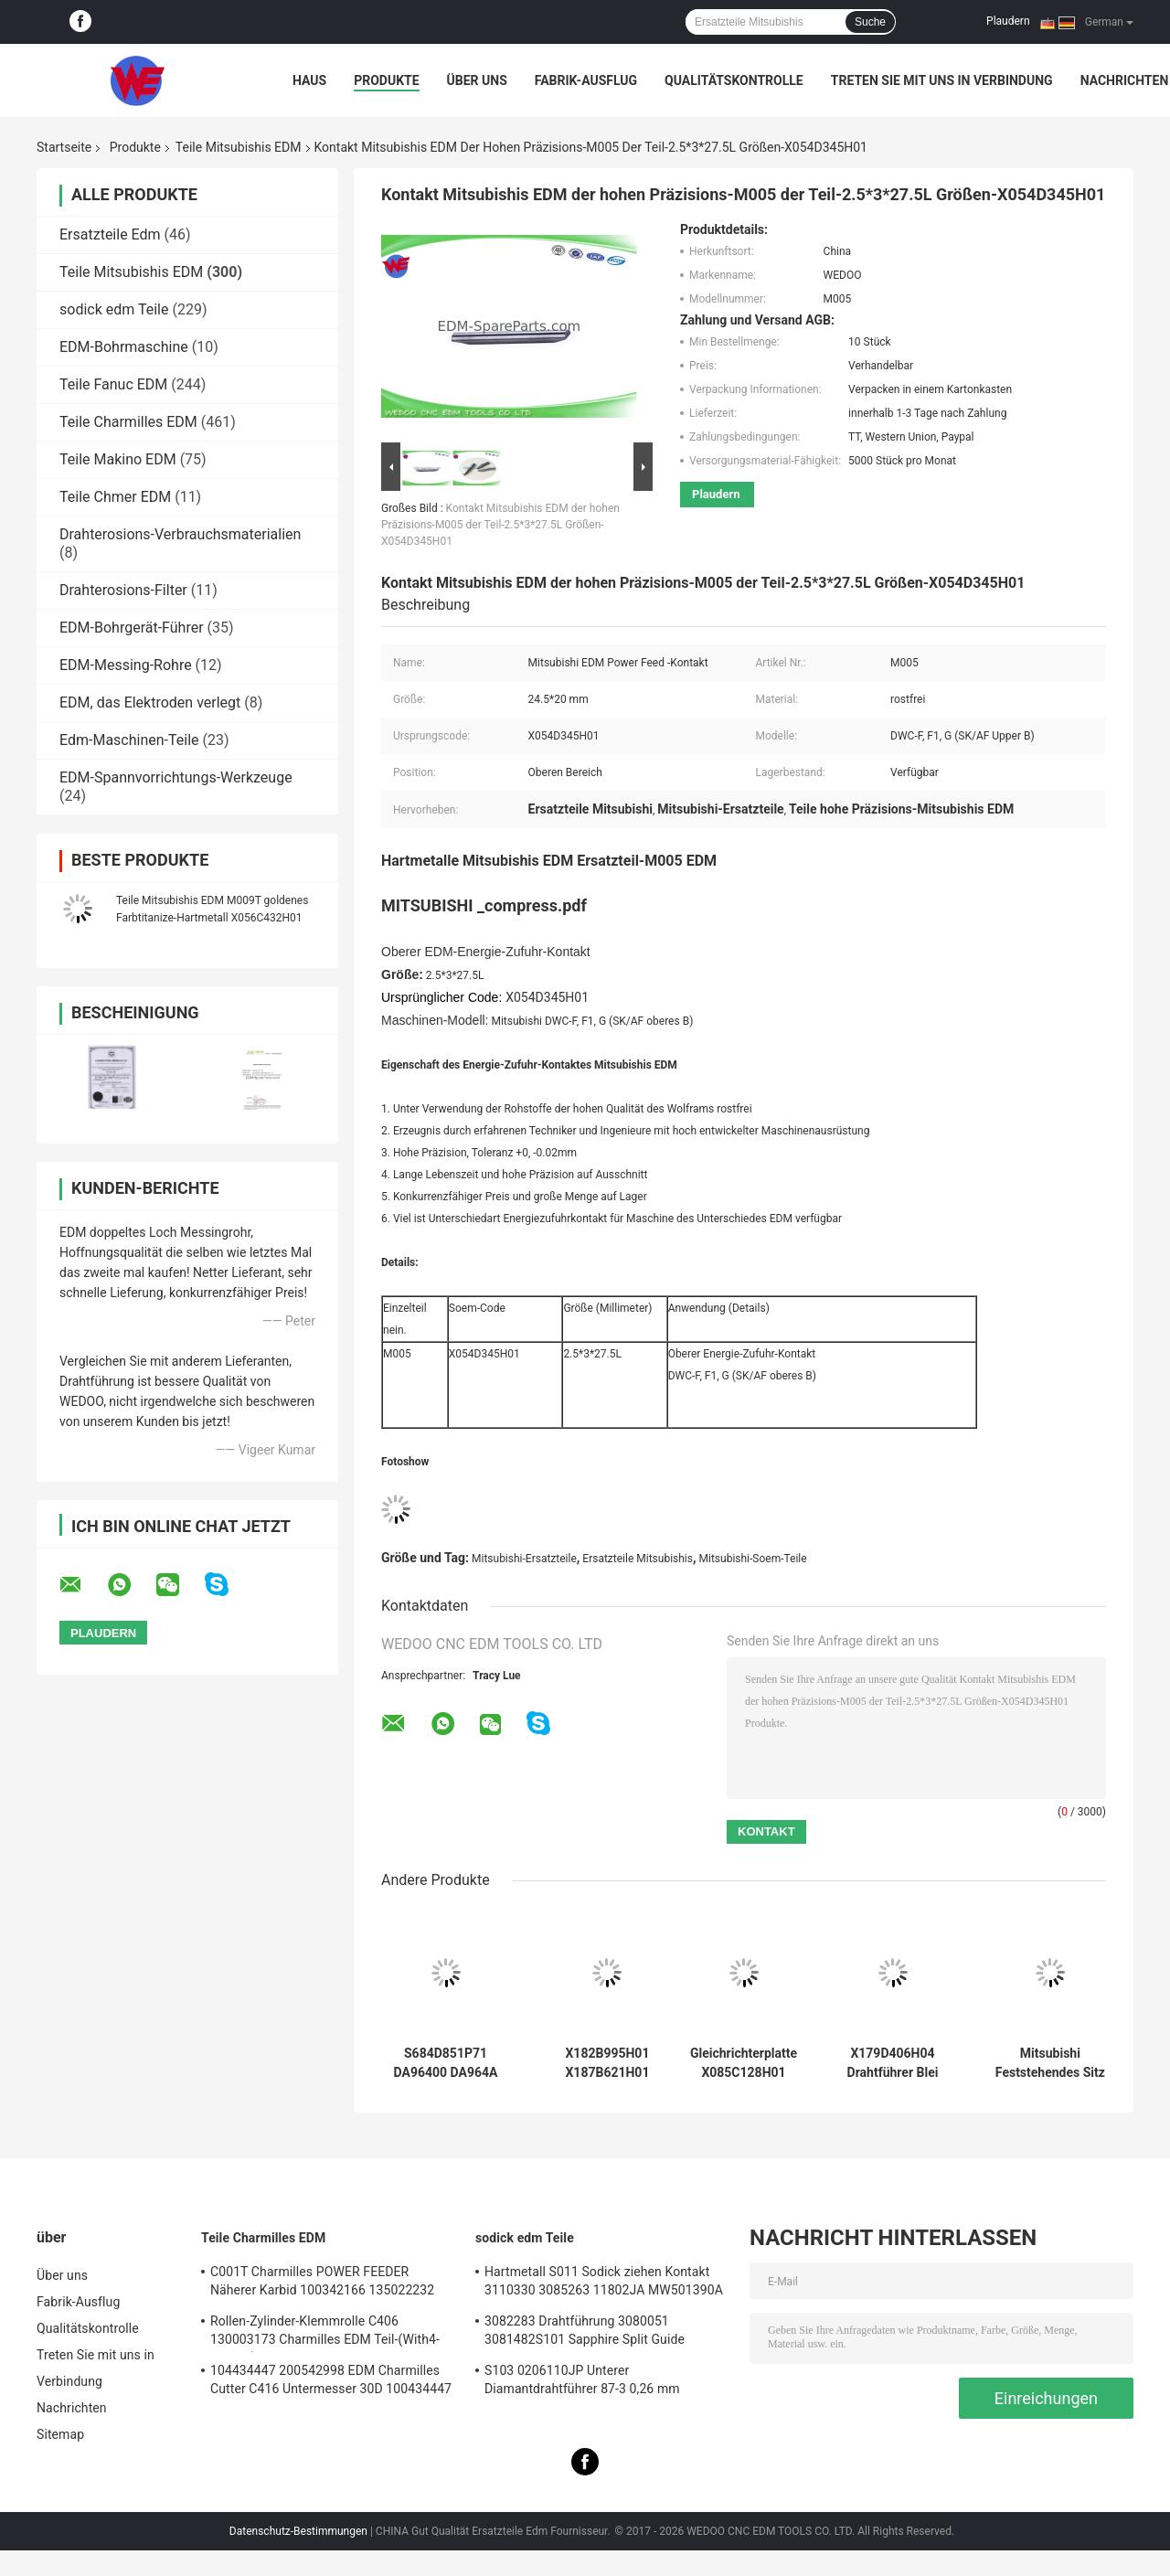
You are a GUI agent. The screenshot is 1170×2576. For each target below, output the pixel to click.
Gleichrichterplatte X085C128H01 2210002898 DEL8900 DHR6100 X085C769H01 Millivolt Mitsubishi (743, 2063)
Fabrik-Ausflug (586, 80)
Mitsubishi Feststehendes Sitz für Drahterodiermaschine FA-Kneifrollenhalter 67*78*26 (1050, 2063)
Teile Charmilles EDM (128, 422)
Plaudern (1007, 21)
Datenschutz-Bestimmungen (298, 2531)
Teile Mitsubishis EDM (239, 147)
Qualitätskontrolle (734, 80)
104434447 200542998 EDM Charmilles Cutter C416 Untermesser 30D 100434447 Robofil (331, 2382)
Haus (309, 80)
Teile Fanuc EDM (113, 384)
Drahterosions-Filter (123, 590)
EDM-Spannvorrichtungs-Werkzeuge (175, 777)
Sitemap (60, 2434)
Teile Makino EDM (117, 459)
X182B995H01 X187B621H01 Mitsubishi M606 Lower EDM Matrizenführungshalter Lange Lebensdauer (607, 2063)
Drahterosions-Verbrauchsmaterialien (180, 534)
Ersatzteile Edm (110, 234)
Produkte (386, 80)
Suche (870, 22)
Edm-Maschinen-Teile (129, 740)
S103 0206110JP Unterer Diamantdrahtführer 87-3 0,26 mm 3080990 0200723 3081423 (582, 2382)
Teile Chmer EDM (115, 497)
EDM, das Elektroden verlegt (149, 702)
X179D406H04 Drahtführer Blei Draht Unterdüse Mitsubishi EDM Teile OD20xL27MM (892, 2063)
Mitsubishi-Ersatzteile (524, 1558)
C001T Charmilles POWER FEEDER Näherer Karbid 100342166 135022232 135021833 (322, 2283)
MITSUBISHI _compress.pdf (484, 905)
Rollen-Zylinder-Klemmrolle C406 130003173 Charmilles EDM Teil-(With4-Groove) (325, 2333)
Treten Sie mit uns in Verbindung (942, 80)
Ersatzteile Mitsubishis (637, 1558)
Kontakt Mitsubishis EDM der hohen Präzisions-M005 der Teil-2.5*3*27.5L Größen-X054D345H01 (500, 525)
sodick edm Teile (113, 309)
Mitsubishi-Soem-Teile (753, 1558)
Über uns (477, 80)
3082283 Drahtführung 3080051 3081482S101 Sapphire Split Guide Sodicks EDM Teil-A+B (584, 2333)
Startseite (64, 147)
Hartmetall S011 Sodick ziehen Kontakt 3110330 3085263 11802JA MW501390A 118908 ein (603, 2283)
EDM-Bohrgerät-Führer (131, 627)
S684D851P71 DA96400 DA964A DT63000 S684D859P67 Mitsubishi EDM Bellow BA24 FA (446, 2063)
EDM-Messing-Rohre (125, 665)
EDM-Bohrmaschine (123, 347)
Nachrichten (1124, 80)
